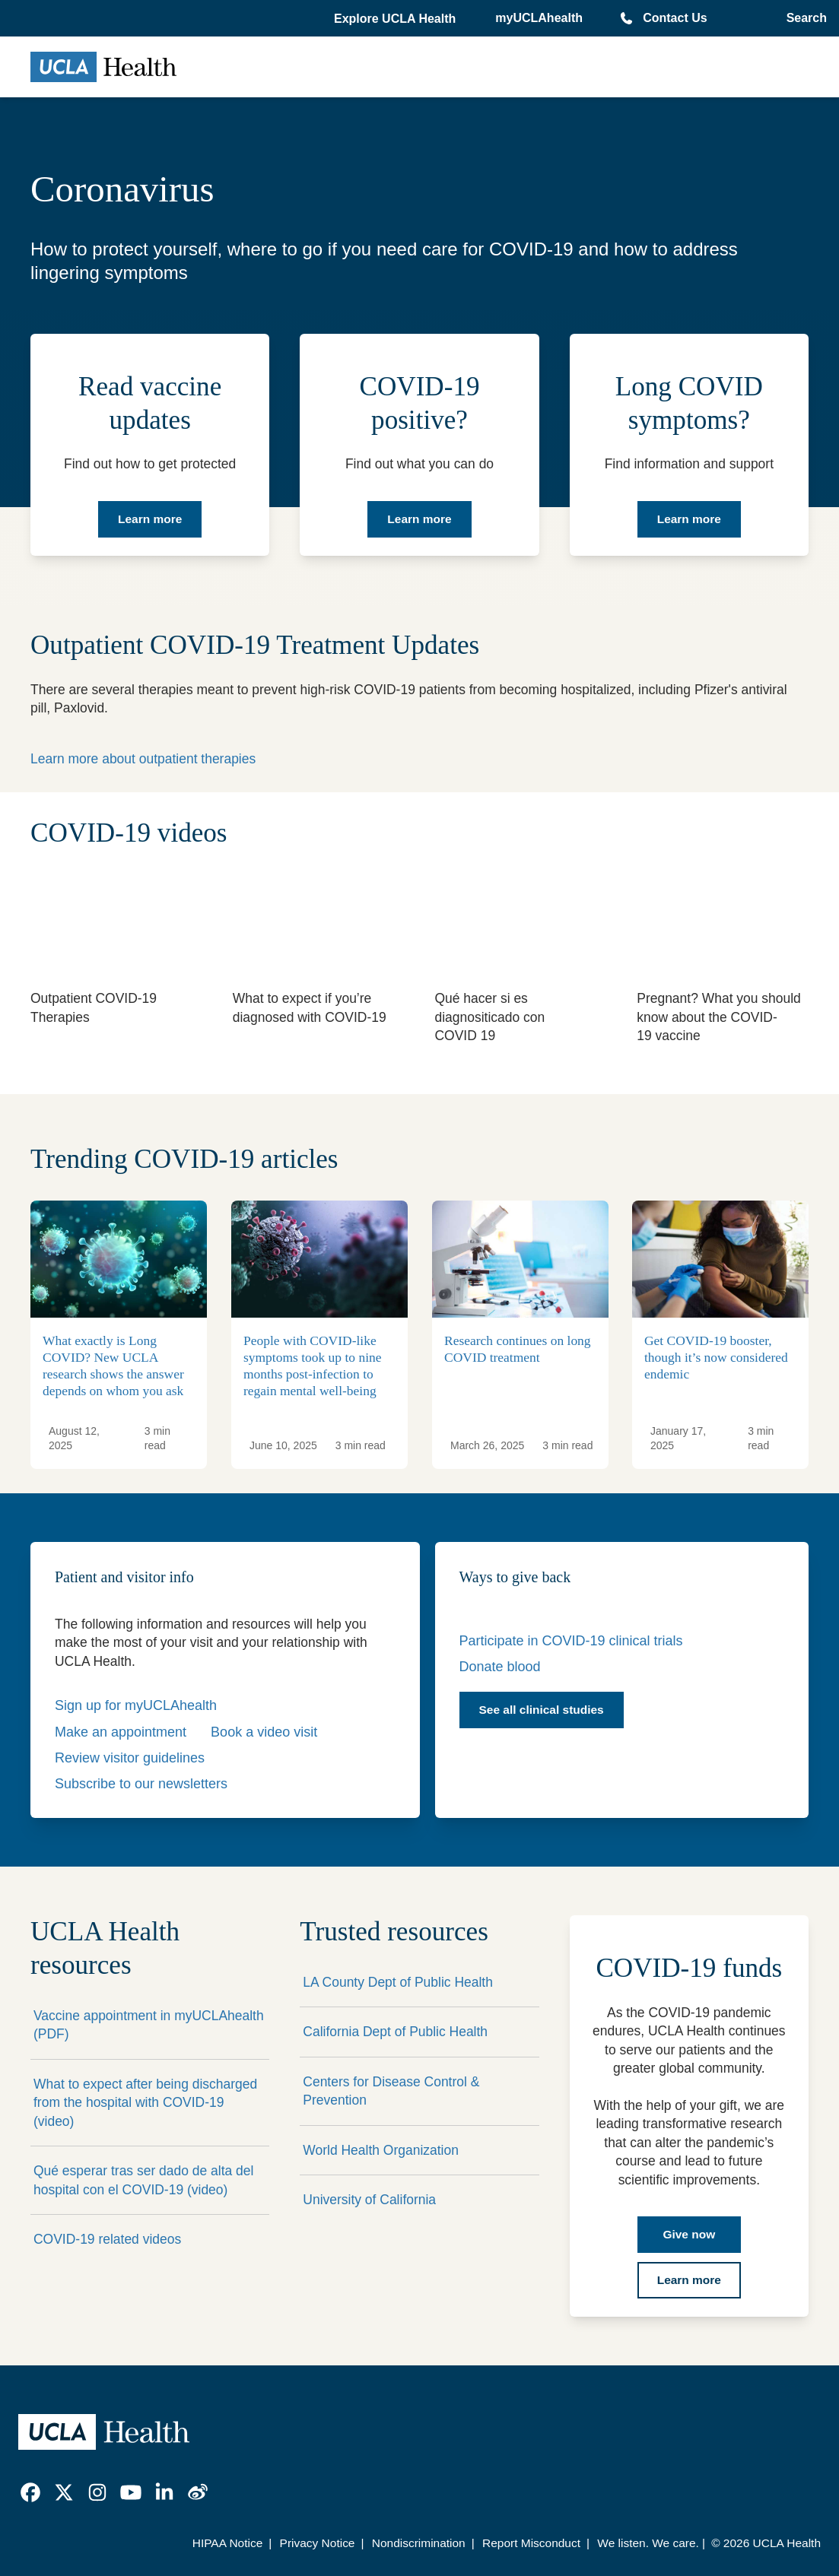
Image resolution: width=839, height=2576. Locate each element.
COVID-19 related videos (107, 2239)
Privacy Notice (317, 2542)
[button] (396, 19)
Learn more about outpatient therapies (143, 758)
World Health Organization (381, 2150)
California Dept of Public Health (395, 2031)
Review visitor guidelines (130, 1757)
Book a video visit (264, 1732)
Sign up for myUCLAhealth (136, 1705)
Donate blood (500, 1666)
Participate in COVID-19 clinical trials (571, 1640)
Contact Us (675, 17)
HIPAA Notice (227, 2542)
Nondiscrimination (419, 2542)
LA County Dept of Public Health (398, 1982)
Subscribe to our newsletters (141, 1783)
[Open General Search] (803, 18)
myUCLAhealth (539, 17)
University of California (369, 2199)
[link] (30, 2492)
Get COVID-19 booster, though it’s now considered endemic (716, 1357)
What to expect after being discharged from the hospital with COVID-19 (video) (145, 2102)
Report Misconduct (531, 2542)
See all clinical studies (541, 1709)
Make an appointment (120, 1732)
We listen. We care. (648, 2542)
